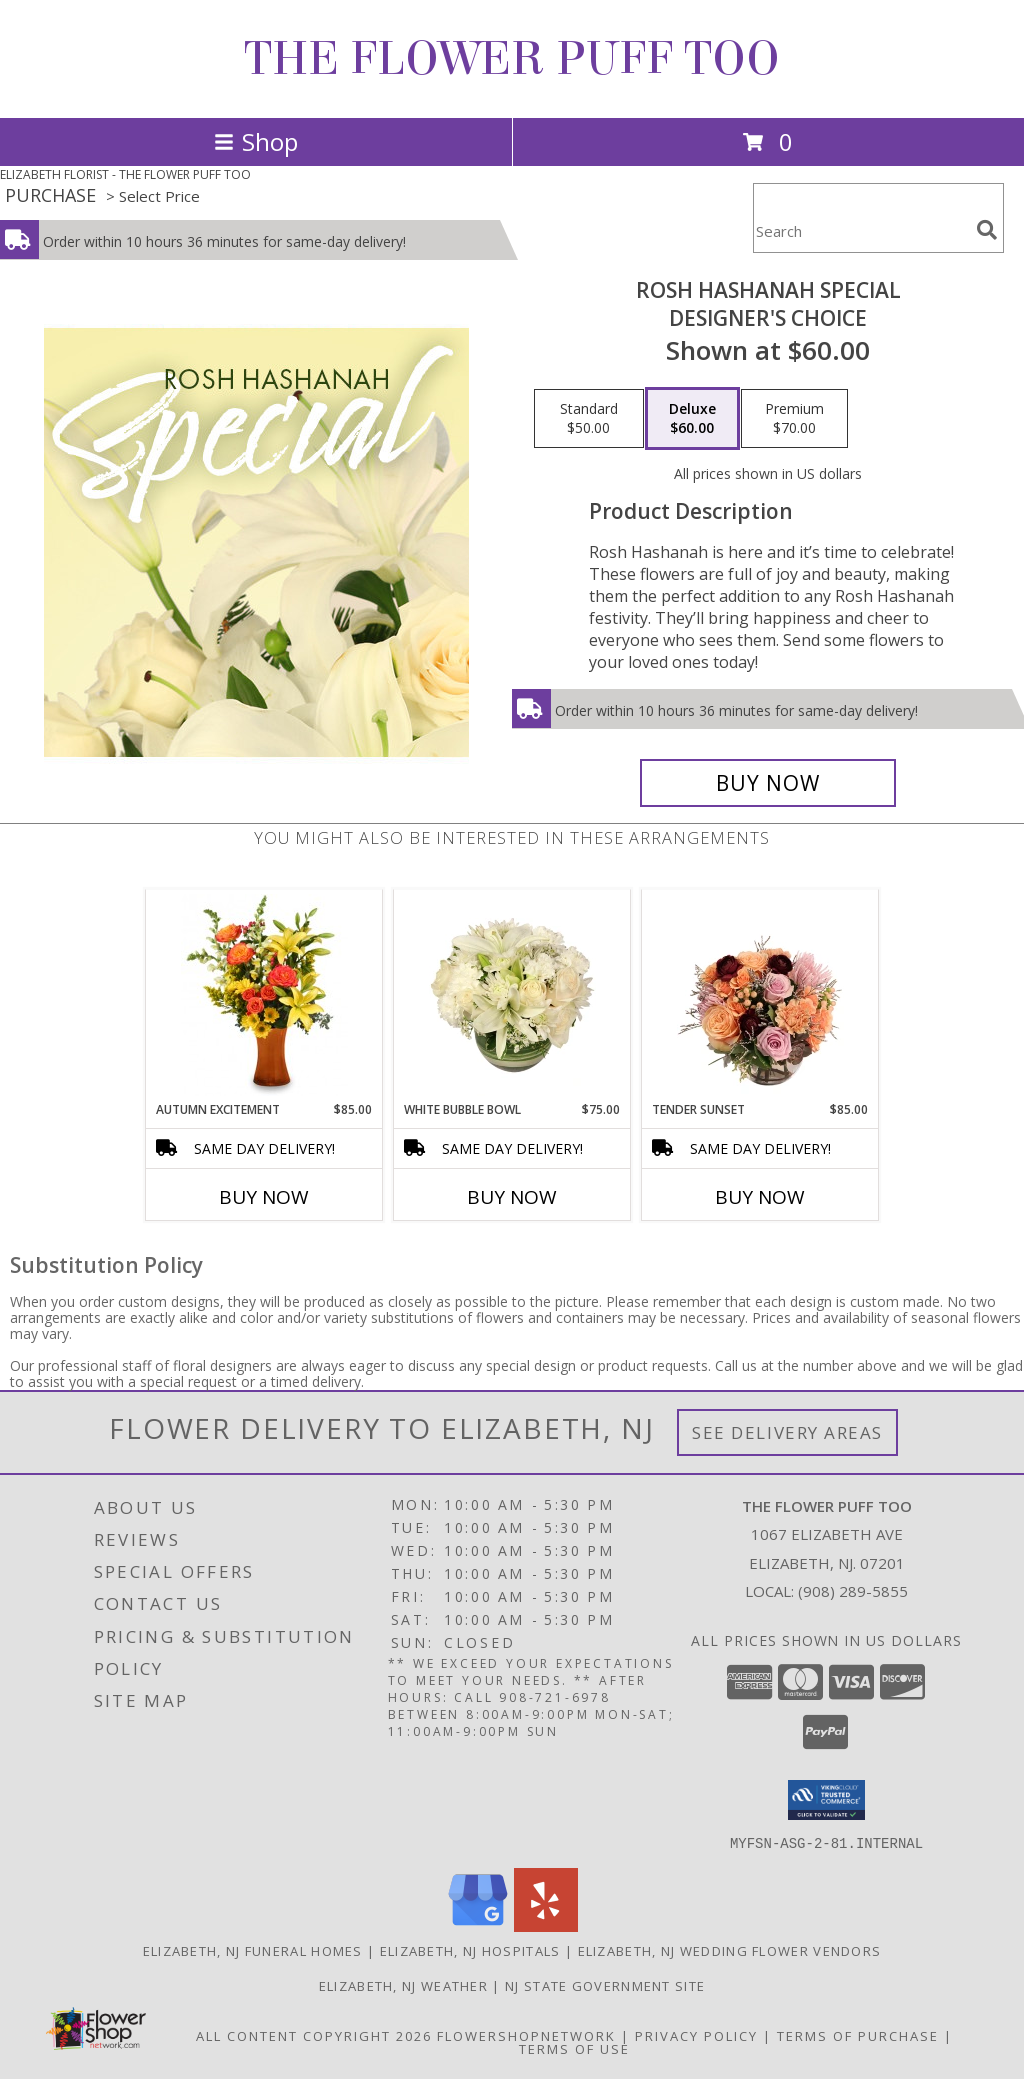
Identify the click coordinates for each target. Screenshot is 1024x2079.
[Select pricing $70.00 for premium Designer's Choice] (794, 419)
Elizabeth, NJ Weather (403, 1985)
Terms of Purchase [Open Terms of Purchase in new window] (858, 2035)
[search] (987, 230)
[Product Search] (861, 230)
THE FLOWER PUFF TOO (512, 59)
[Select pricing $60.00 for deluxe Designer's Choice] (692, 419)
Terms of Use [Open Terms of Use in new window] (574, 2048)
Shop (256, 141)
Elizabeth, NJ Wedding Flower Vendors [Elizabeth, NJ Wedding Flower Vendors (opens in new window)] (730, 1950)
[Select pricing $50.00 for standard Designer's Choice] (589, 419)
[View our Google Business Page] (478, 1925)
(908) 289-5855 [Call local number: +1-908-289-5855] (853, 1591)
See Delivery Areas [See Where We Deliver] (787, 1432)
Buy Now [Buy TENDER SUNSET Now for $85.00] (760, 1197)
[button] (826, 1800)
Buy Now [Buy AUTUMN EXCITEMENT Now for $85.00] (264, 1197)
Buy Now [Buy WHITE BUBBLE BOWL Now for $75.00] (512, 1197)
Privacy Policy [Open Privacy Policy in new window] (696, 2035)
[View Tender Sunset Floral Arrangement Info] (760, 995)
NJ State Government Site (605, 1985)
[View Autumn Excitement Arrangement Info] (264, 995)
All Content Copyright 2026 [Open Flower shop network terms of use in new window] (314, 2035)
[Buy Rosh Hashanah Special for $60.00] (768, 783)
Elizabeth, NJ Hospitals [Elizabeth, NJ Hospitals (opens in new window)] (470, 1950)
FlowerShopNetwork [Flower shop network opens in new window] (526, 2035)
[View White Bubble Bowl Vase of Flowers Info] (512, 995)
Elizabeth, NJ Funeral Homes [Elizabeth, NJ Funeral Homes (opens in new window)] (253, 1950)
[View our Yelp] (546, 1925)
